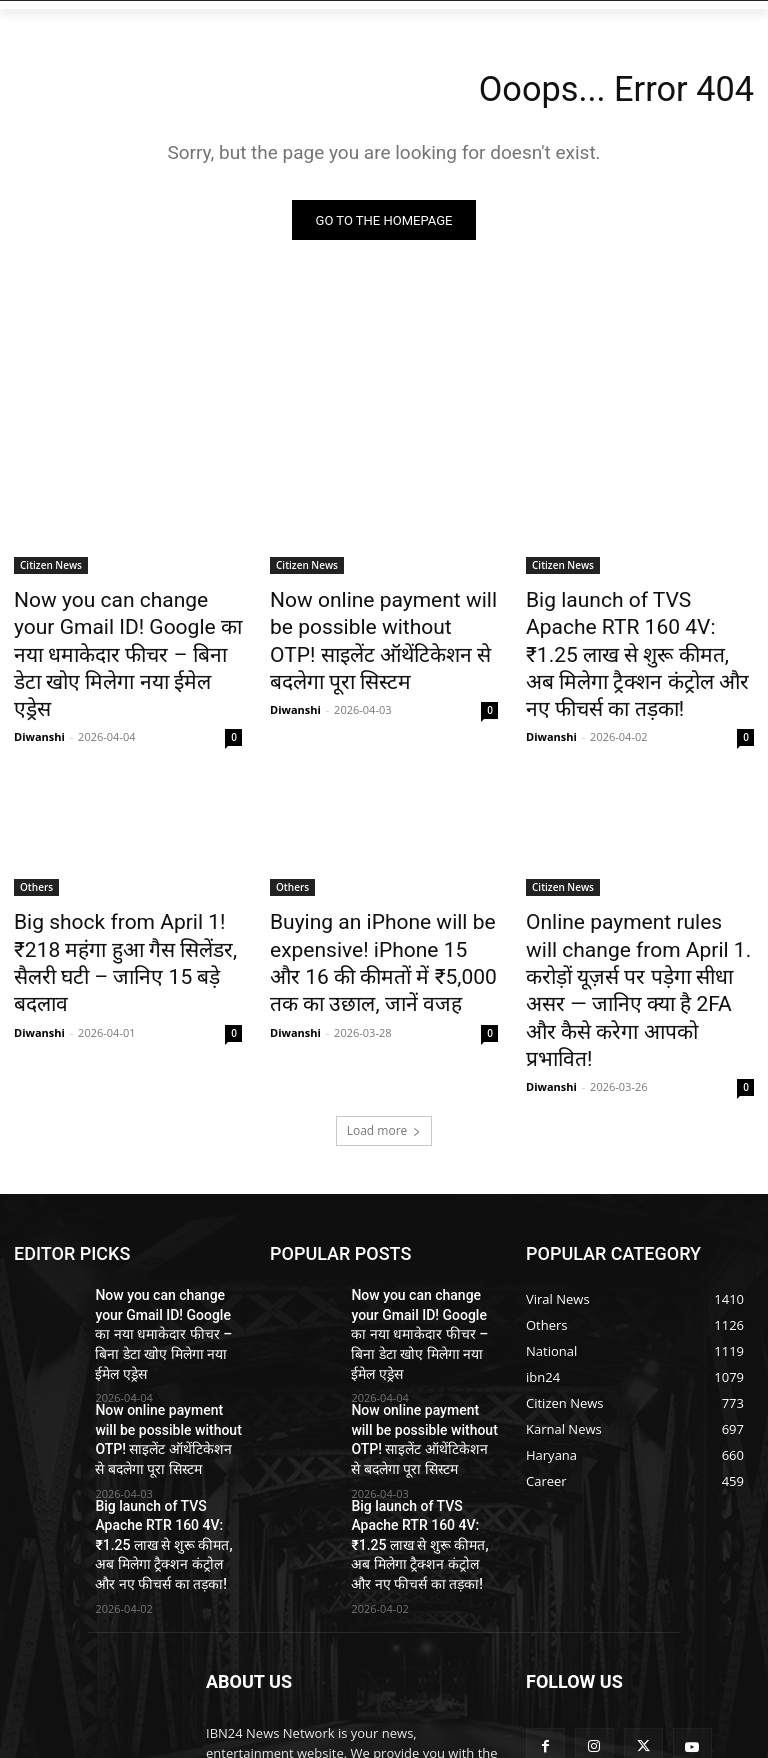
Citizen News (51, 570)
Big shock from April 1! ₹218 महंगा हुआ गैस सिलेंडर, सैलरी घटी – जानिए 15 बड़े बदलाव (124, 900)
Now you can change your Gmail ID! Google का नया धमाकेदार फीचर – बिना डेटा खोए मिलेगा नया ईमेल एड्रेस (114, 636)
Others (36, 845)
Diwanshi (39, 694)
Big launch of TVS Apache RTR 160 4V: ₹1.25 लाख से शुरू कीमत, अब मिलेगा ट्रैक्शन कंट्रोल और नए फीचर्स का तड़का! (639, 636)
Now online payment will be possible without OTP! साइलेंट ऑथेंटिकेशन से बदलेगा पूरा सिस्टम (376, 625)
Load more (384, 1034)
